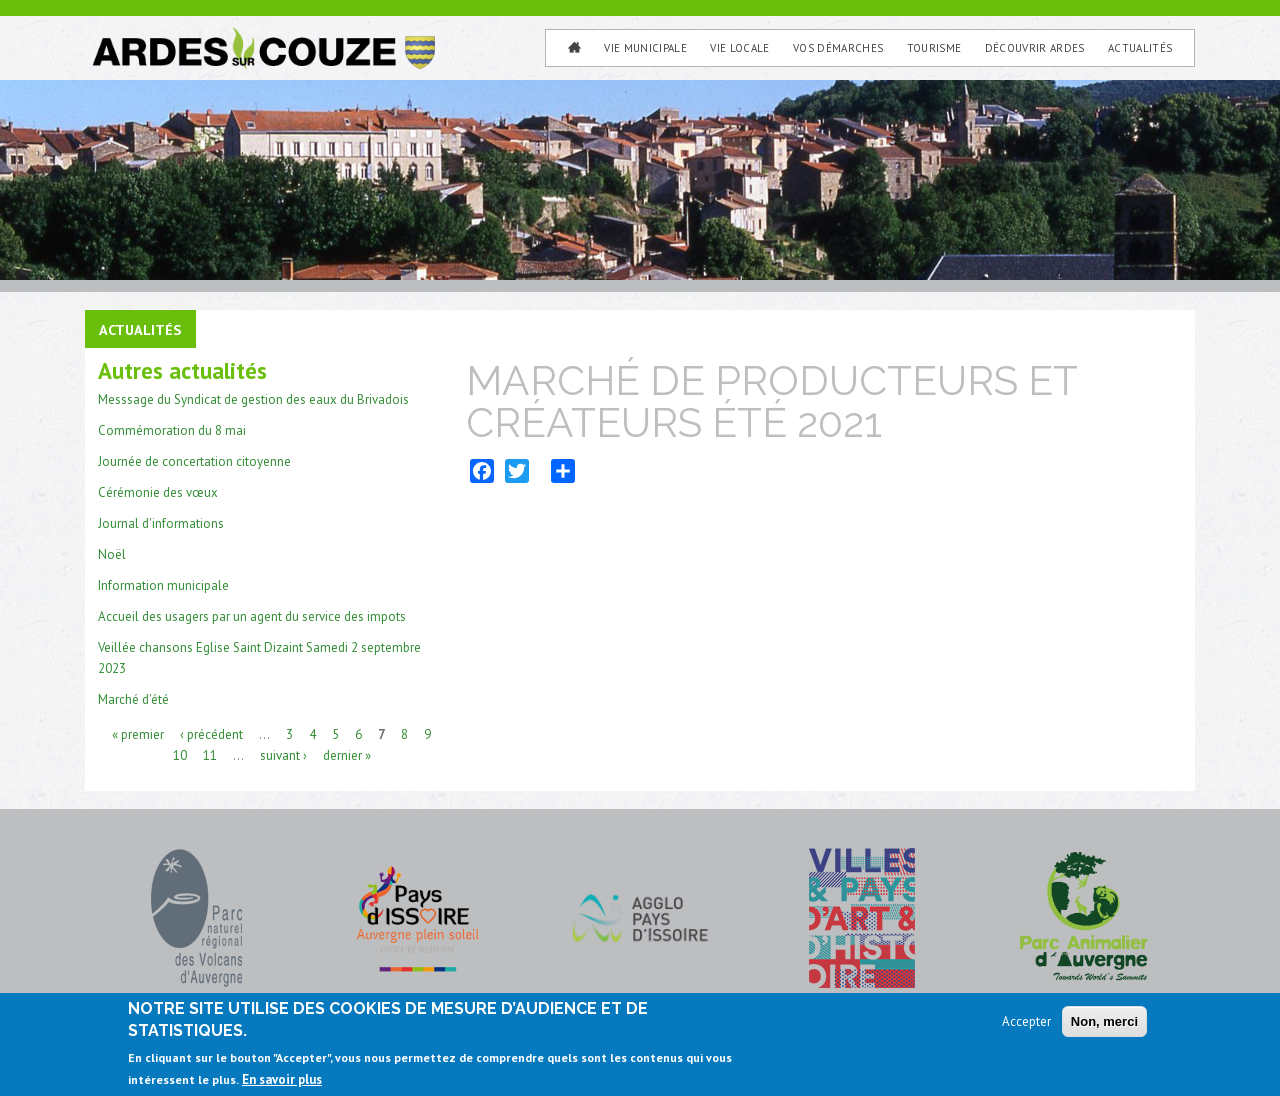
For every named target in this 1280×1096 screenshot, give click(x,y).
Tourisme (934, 48)
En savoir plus (282, 1085)
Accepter (1026, 1027)
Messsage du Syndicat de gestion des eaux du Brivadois (253, 399)
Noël (112, 554)
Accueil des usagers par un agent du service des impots (252, 616)
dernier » (347, 754)
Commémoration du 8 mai (172, 430)
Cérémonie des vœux (158, 492)
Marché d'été (133, 699)
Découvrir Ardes (1035, 48)
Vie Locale (739, 48)
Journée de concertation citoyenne (194, 461)
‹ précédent (211, 733)
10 (180, 754)
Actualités (1140, 48)
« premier (138, 733)
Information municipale (163, 585)
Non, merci (1104, 1027)
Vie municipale (645, 48)
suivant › (283, 754)
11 (210, 754)
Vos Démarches (838, 48)
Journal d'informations (161, 523)
